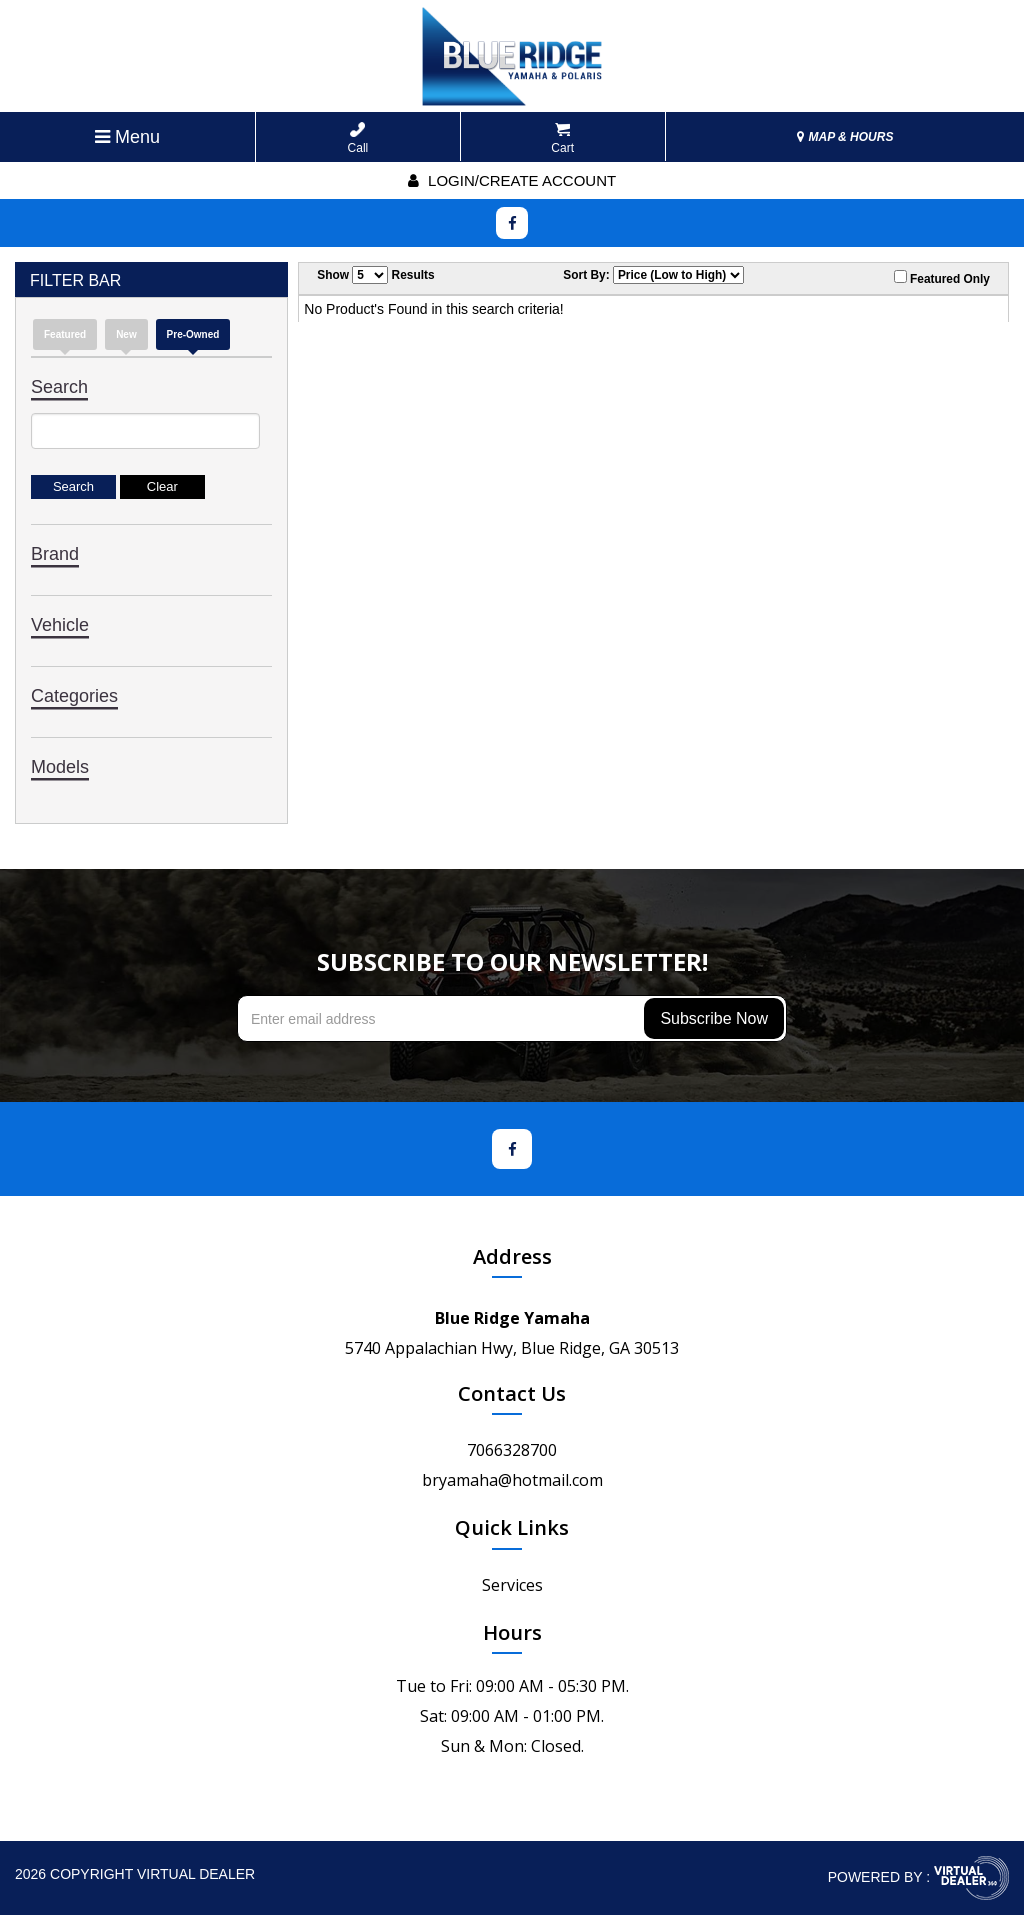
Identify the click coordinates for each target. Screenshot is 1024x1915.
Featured (65, 334)
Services (512, 1585)
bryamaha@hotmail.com (512, 1480)
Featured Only (942, 278)
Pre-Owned (193, 334)
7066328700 (512, 1450)
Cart (562, 138)
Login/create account (512, 180)
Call (358, 138)
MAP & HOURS (845, 137)
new (126, 334)
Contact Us (512, 1393)
